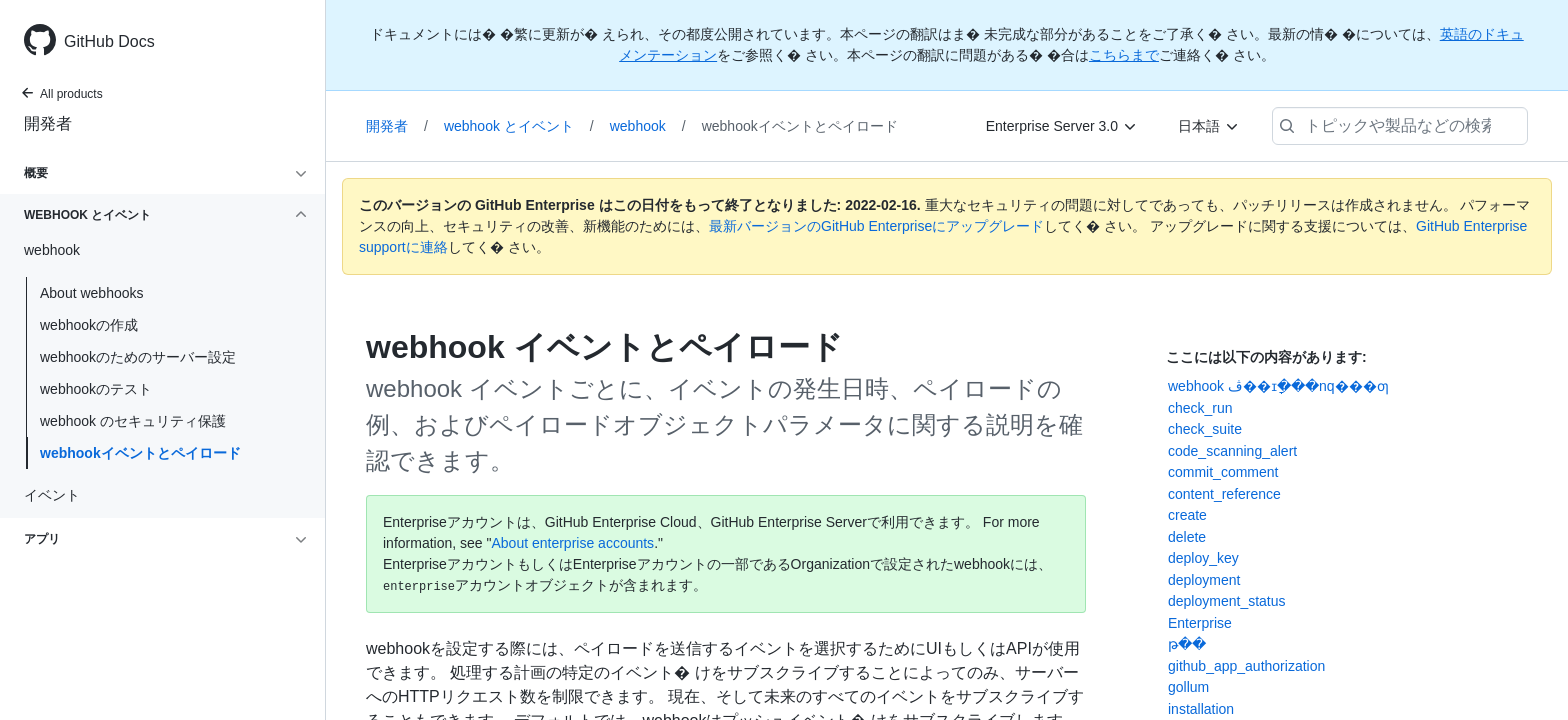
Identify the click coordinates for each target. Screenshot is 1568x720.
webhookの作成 (89, 325)
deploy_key (1203, 558)
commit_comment (1223, 472)
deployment (1204, 580)
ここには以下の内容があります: (1266, 357)
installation (1201, 709)
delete (1187, 537)
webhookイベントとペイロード (140, 453)
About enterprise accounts (572, 543)
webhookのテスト (96, 389)
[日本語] (1209, 126)
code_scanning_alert (1232, 451)
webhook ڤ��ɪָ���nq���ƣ (1278, 386)
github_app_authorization (1246, 666)
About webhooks (92, 293)
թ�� (1187, 644)
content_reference (1224, 494)
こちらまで (1124, 55)
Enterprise (1200, 623)
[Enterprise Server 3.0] (1062, 126)
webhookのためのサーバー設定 (138, 357)
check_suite (1205, 429)
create (1187, 515)
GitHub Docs (109, 41)
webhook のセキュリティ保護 (133, 421)
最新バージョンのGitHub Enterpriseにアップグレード (876, 226)
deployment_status (1227, 601)
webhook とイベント (519, 126)
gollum (1188, 687)
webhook (648, 126)
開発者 (48, 123)
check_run (1200, 408)
